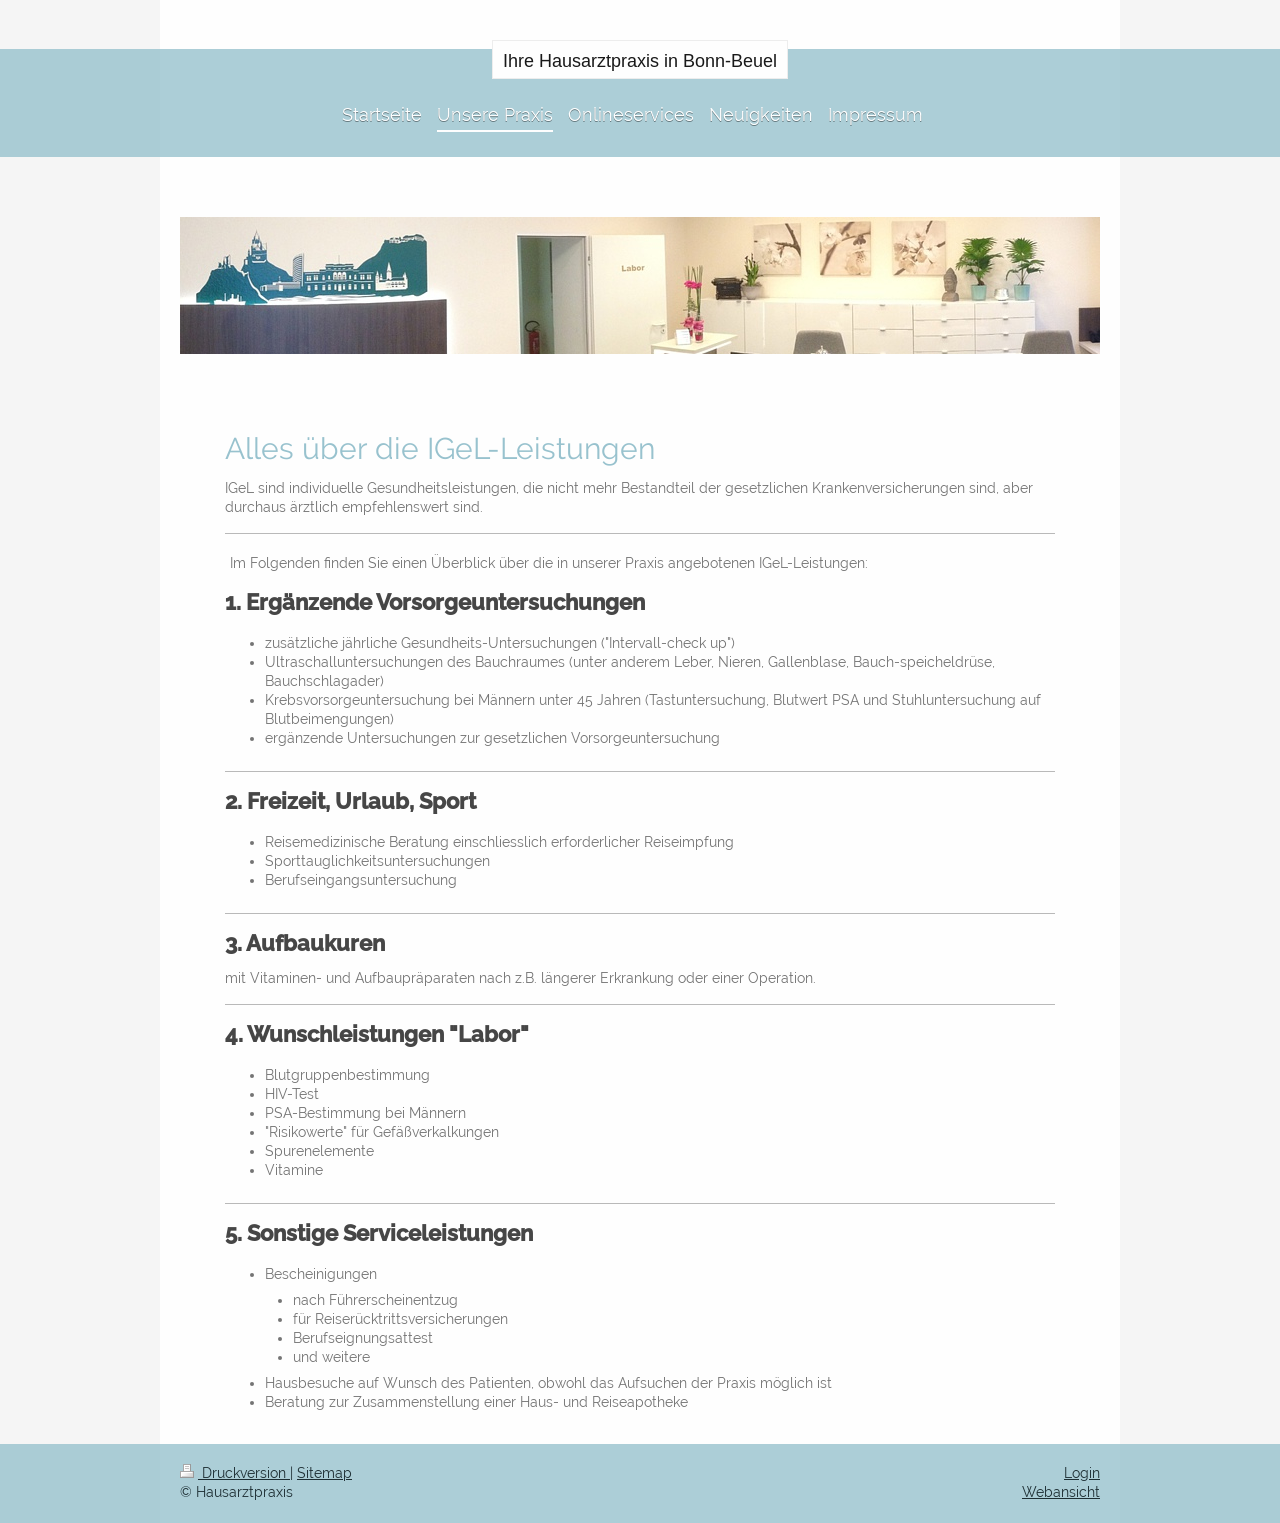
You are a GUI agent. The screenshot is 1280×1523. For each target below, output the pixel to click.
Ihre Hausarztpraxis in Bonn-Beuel (640, 61)
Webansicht (1061, 1492)
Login (1082, 1473)
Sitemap (324, 1473)
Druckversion (235, 1473)
